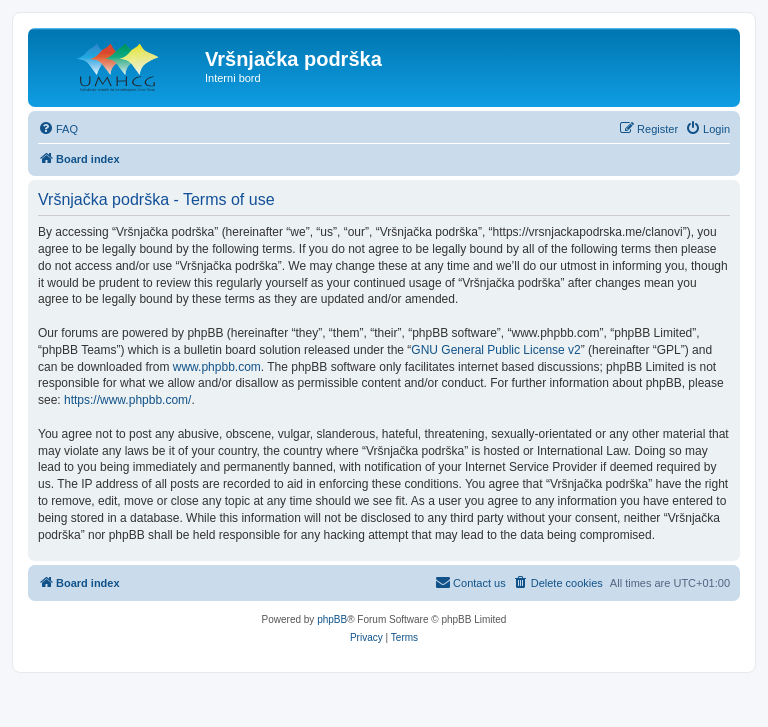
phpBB (332, 619)
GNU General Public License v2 (495, 350)
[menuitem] (58, 129)
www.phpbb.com (217, 367)
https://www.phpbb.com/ (127, 400)
